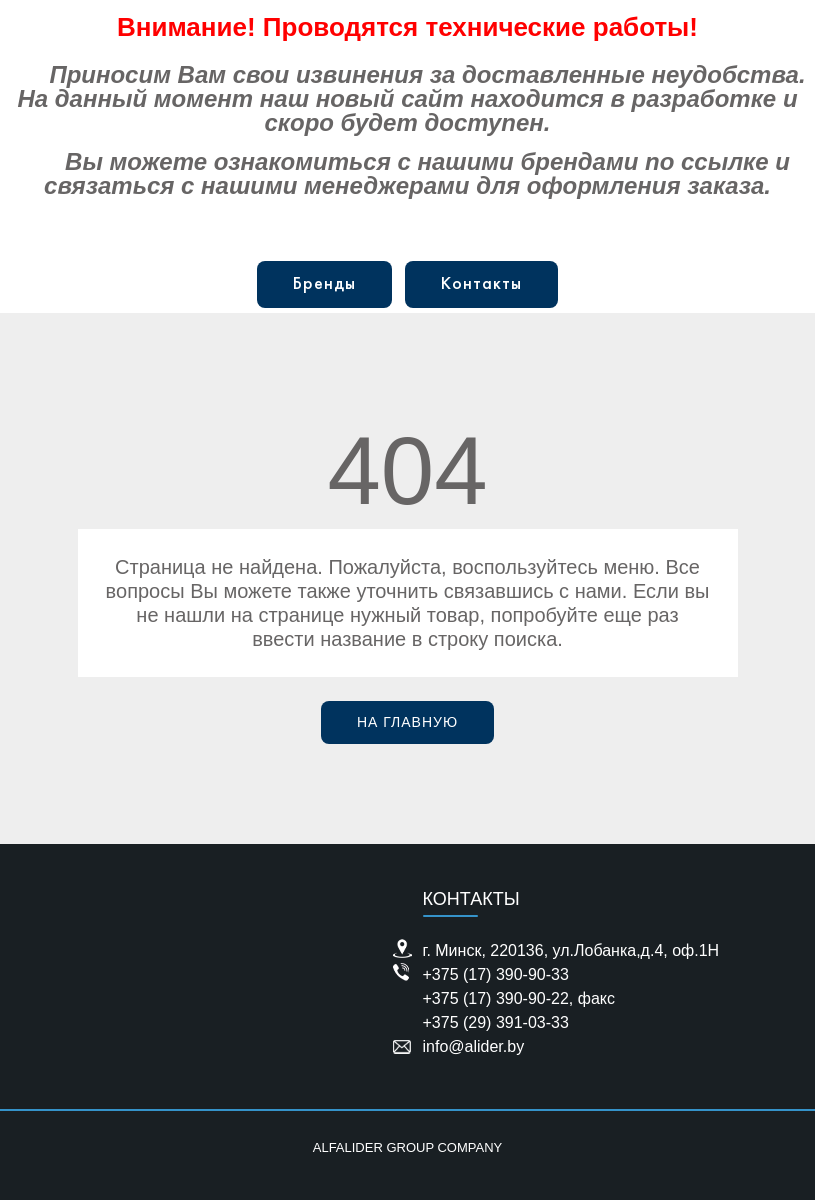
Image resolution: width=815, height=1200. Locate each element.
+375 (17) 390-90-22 (496, 998)
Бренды (324, 284)
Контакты (481, 284)
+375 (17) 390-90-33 (496, 974)
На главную (407, 722)
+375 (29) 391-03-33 (496, 1022)
